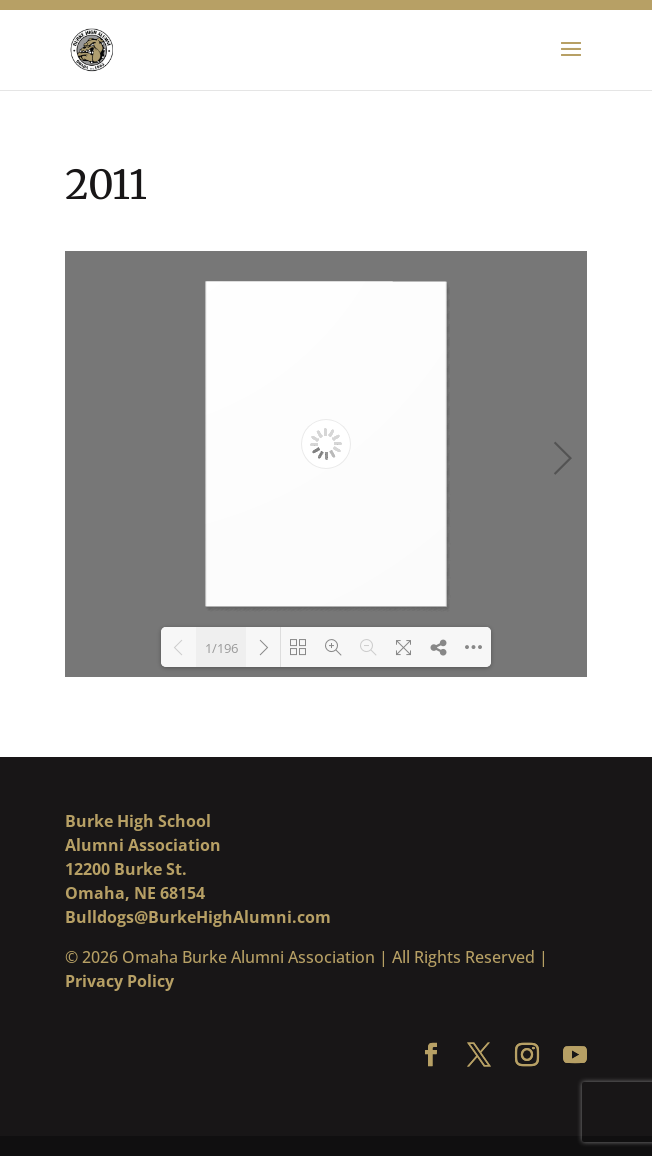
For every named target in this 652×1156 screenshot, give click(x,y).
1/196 (221, 648)
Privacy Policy (119, 981)
